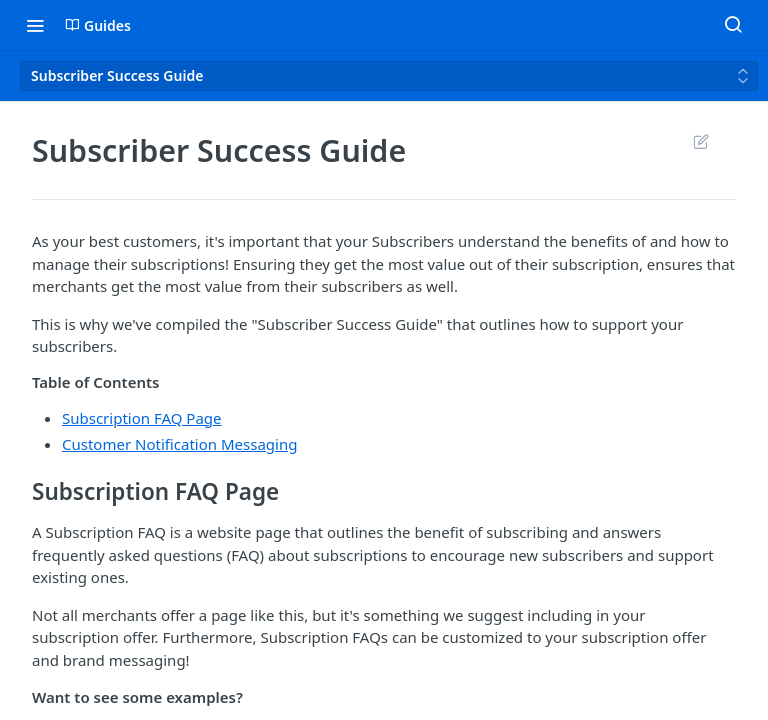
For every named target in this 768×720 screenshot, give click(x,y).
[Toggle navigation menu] (35, 25)
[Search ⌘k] (733, 25)
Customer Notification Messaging (179, 444)
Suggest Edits (700, 141)
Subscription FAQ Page (142, 418)
